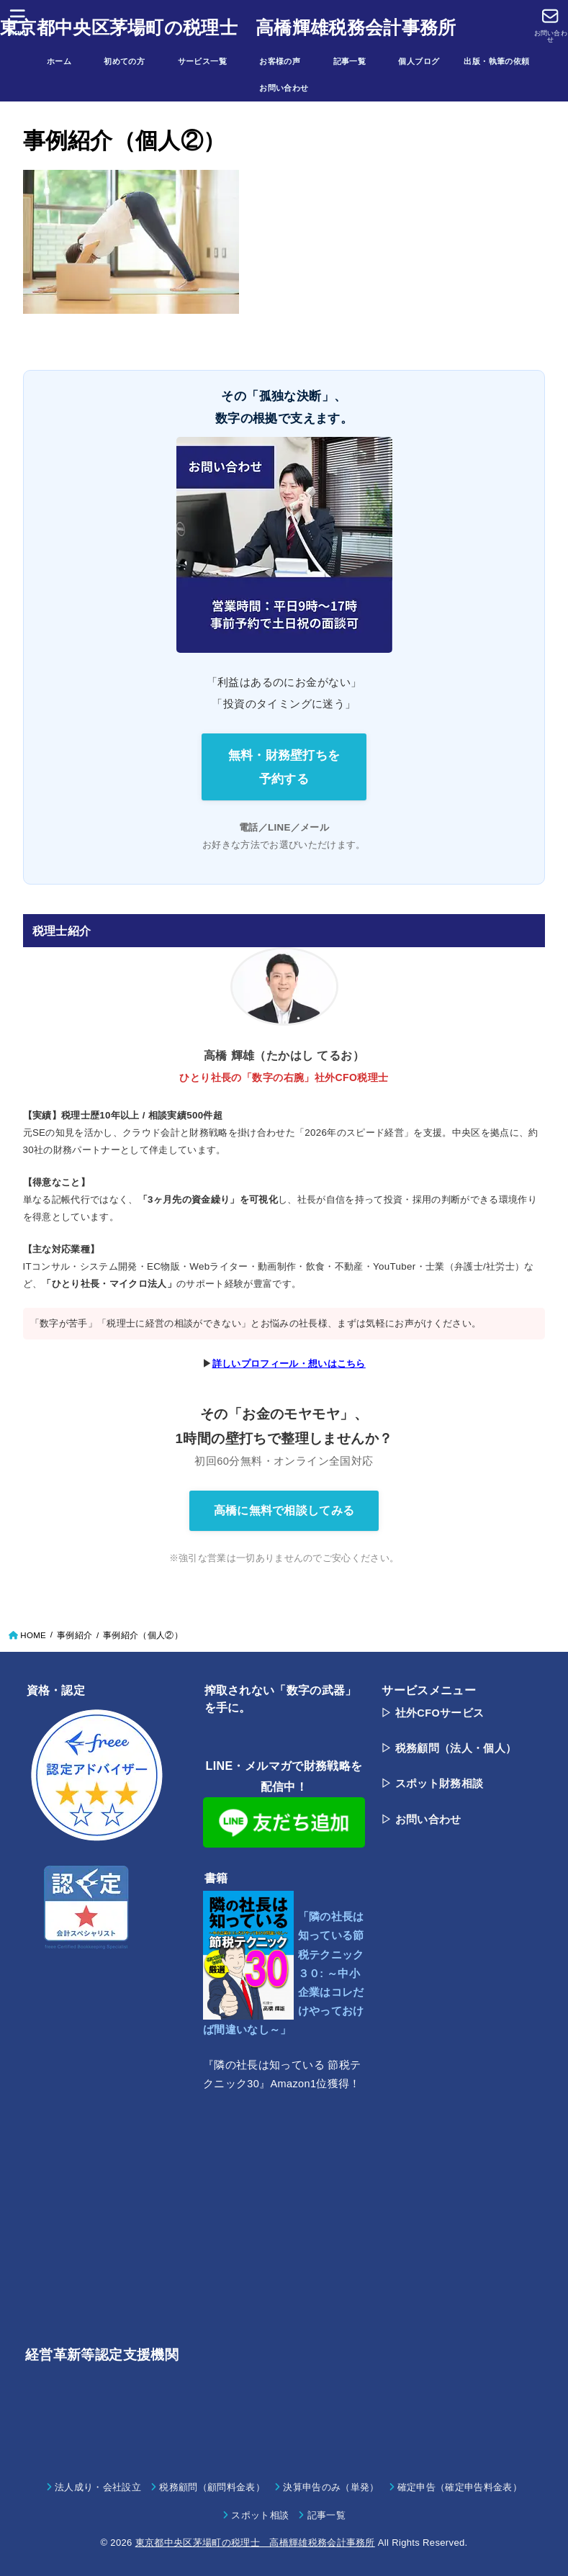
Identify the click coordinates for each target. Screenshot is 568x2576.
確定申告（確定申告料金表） (459, 2487)
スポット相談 (260, 2515)
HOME (33, 1635)
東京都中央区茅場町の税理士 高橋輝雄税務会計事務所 (228, 27)
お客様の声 (288, 61)
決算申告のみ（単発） (331, 2487)
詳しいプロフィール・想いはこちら (289, 1363)
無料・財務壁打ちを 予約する (284, 767)
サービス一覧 (210, 61)
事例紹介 (74, 1635)
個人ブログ (427, 61)
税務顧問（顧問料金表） (212, 2487)
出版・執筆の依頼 (496, 61)
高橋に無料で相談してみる (284, 1510)
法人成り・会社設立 (98, 2487)
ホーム (67, 61)
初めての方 (132, 61)
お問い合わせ (283, 87)
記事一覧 (357, 61)
